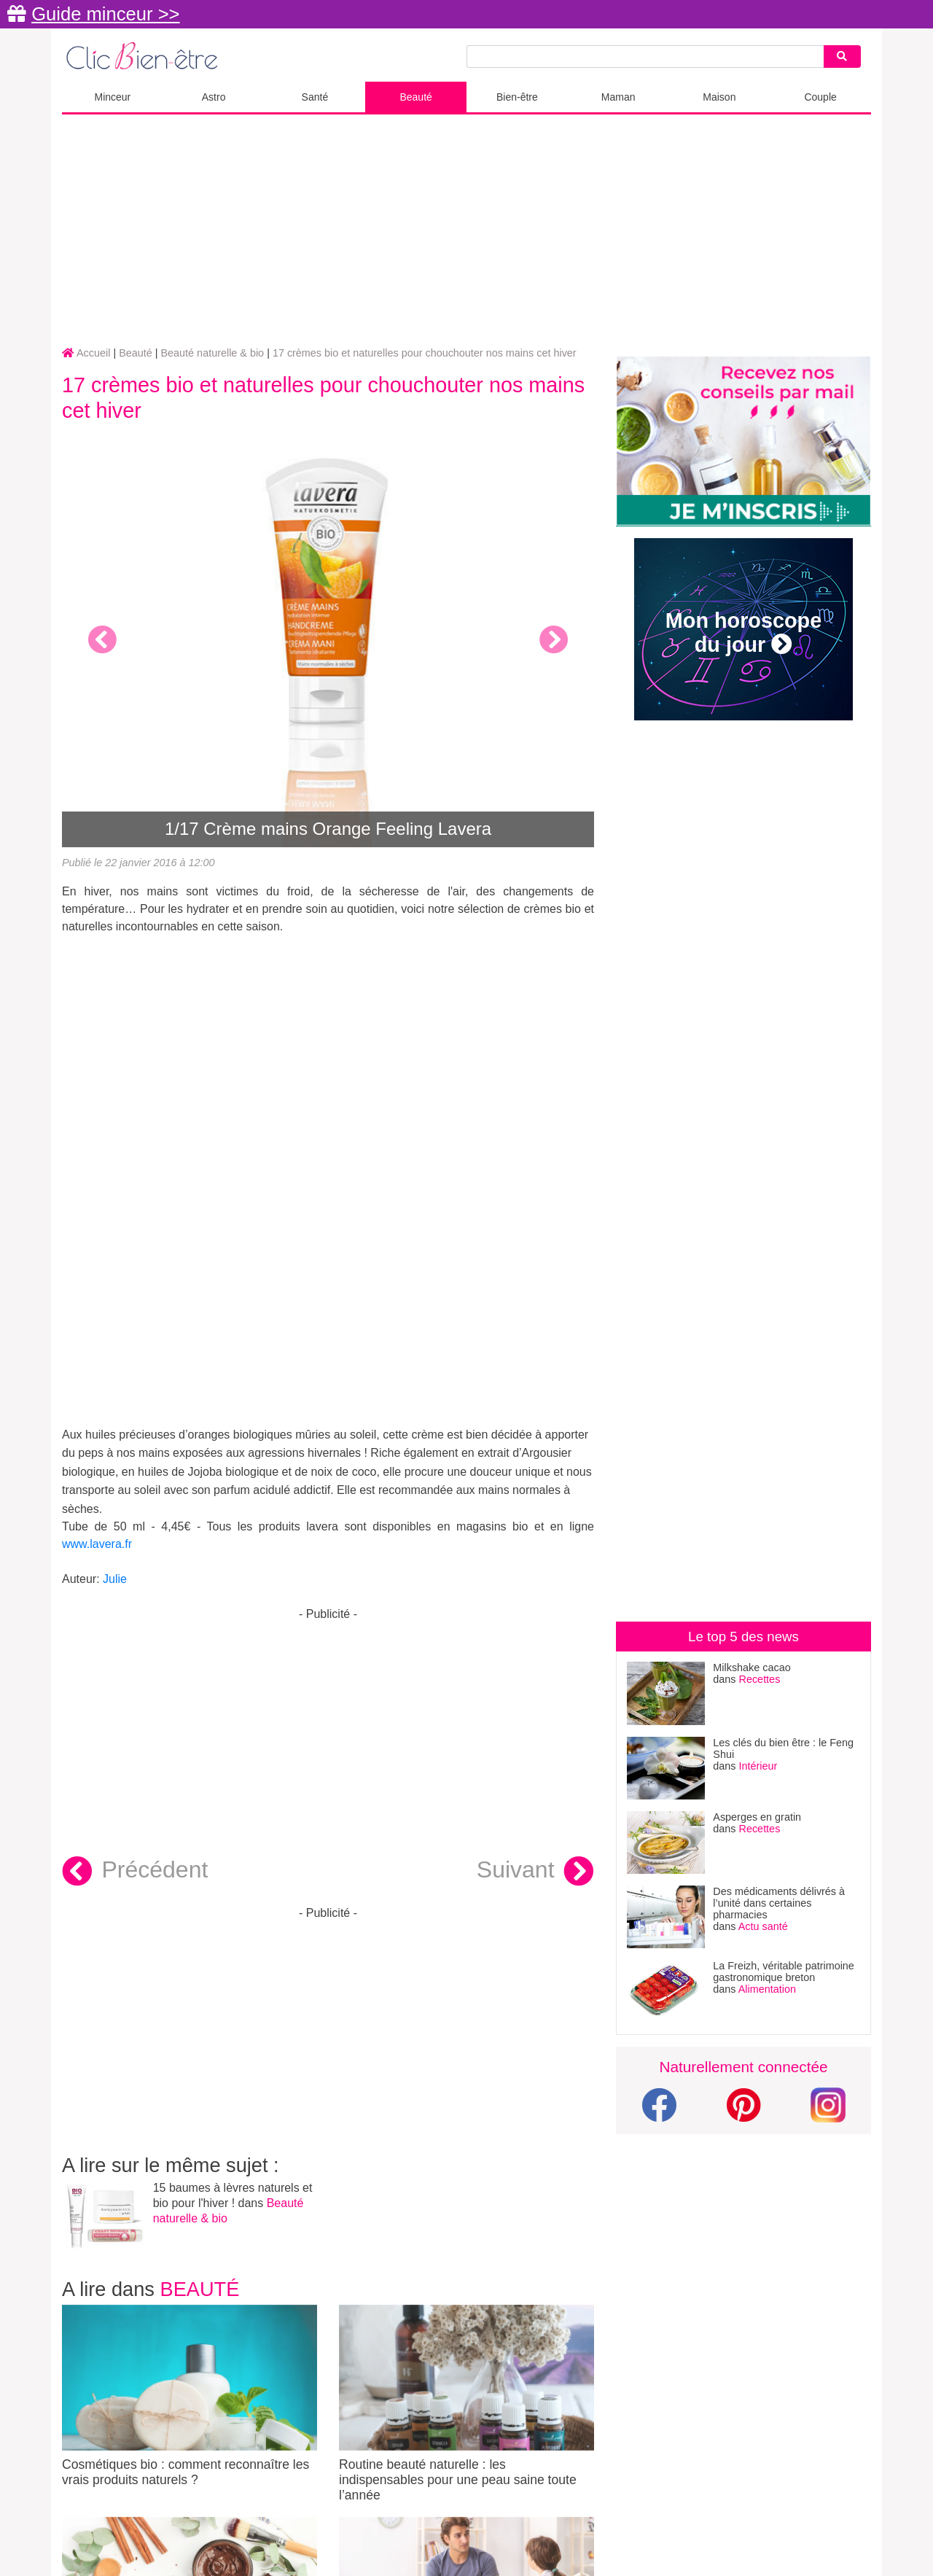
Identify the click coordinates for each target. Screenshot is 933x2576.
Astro (214, 97)
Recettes (760, 1679)
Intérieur (758, 1766)
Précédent (135, 1871)
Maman (618, 97)
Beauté (415, 97)
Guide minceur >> (105, 14)
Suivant (535, 1871)
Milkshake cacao (751, 1667)
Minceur (112, 97)
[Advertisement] (466, 231)
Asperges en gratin (757, 1817)
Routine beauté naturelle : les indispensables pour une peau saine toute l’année (466, 2403)
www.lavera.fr (97, 1544)
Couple (820, 97)
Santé (315, 97)
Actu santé (763, 1926)
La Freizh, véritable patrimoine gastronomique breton (783, 1971)
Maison (719, 97)
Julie (115, 1579)
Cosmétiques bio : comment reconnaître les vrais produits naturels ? (189, 2396)
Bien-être (517, 97)
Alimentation (767, 1989)
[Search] (842, 56)
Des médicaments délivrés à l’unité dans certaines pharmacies (779, 1903)
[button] (102, 639)
